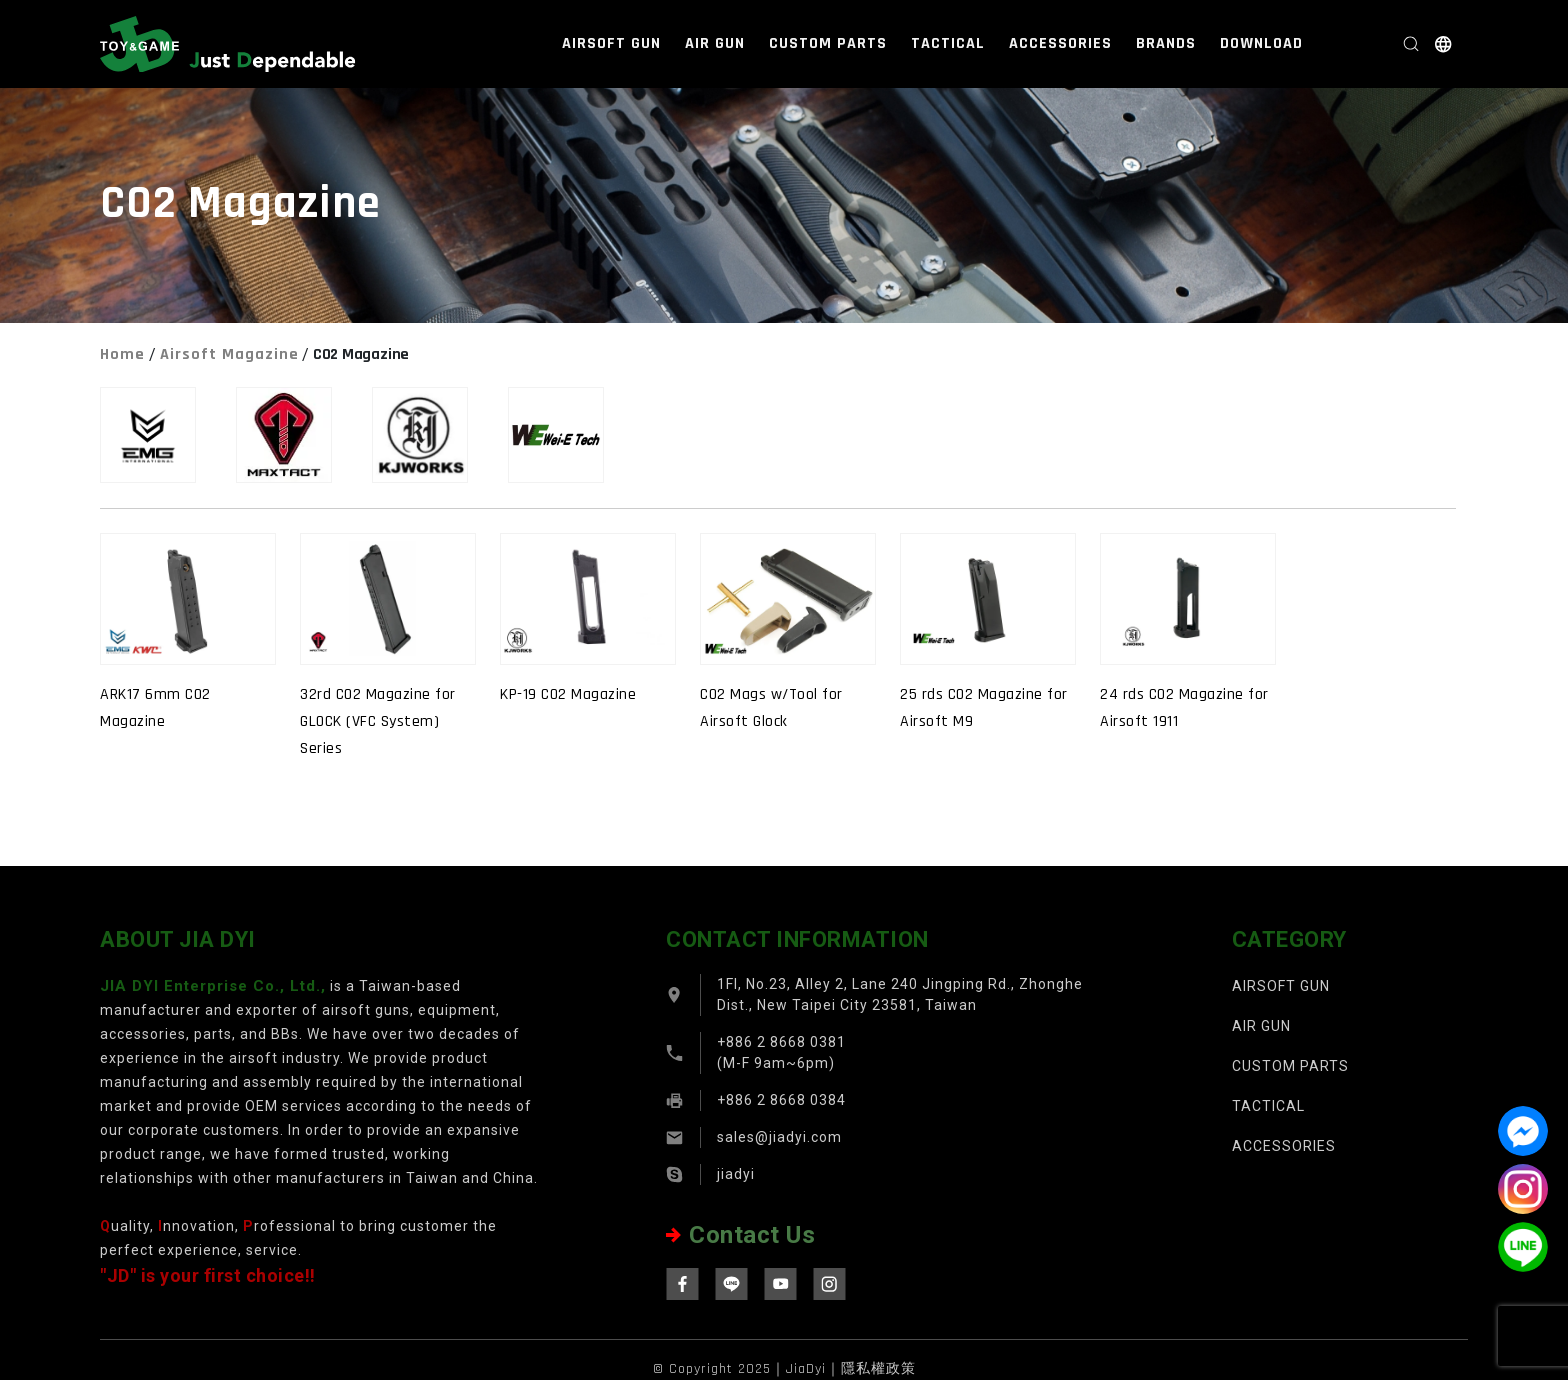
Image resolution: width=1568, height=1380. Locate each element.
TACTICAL (948, 43)
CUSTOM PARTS (828, 43)
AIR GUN (715, 43)
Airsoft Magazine (229, 354)
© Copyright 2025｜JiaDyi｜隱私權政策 (784, 1369)
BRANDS (1166, 43)
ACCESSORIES (1060, 43)
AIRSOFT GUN (611, 43)
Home (122, 354)
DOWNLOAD (1261, 43)
